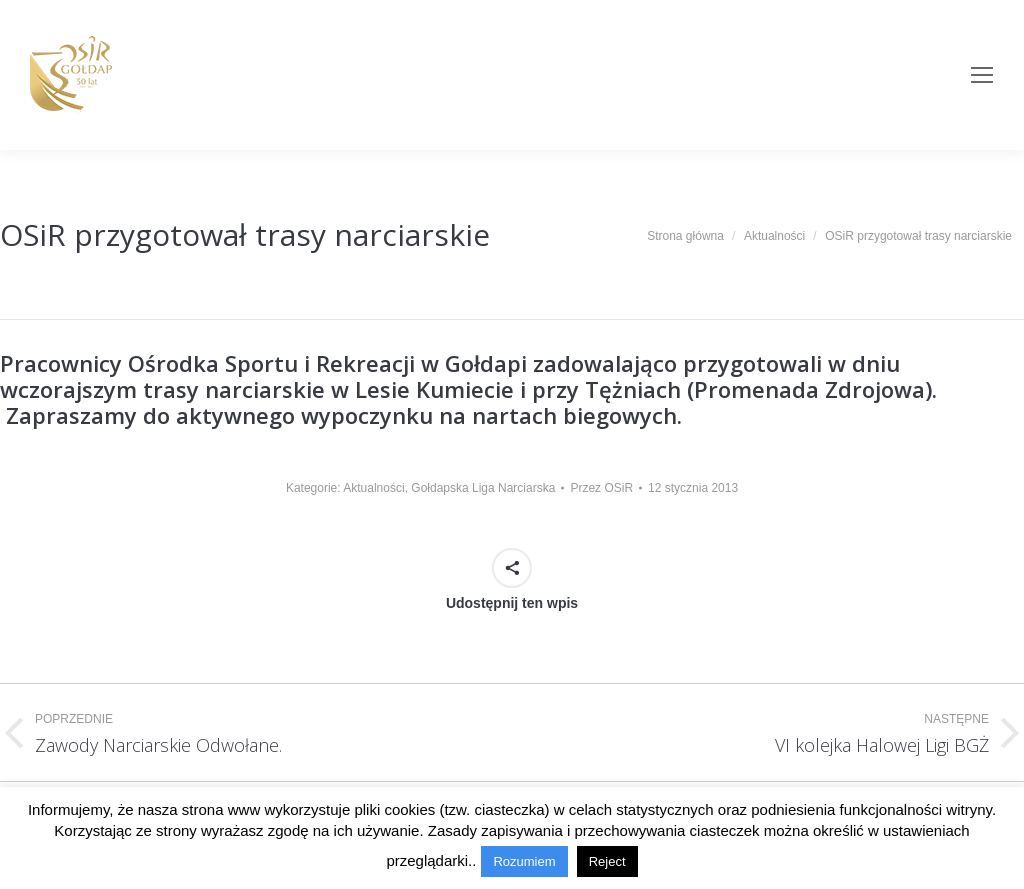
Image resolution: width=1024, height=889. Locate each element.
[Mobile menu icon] (982, 75)
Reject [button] (607, 861)
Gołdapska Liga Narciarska (483, 488)
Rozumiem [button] (524, 861)
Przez (601, 488)
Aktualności (373, 488)
